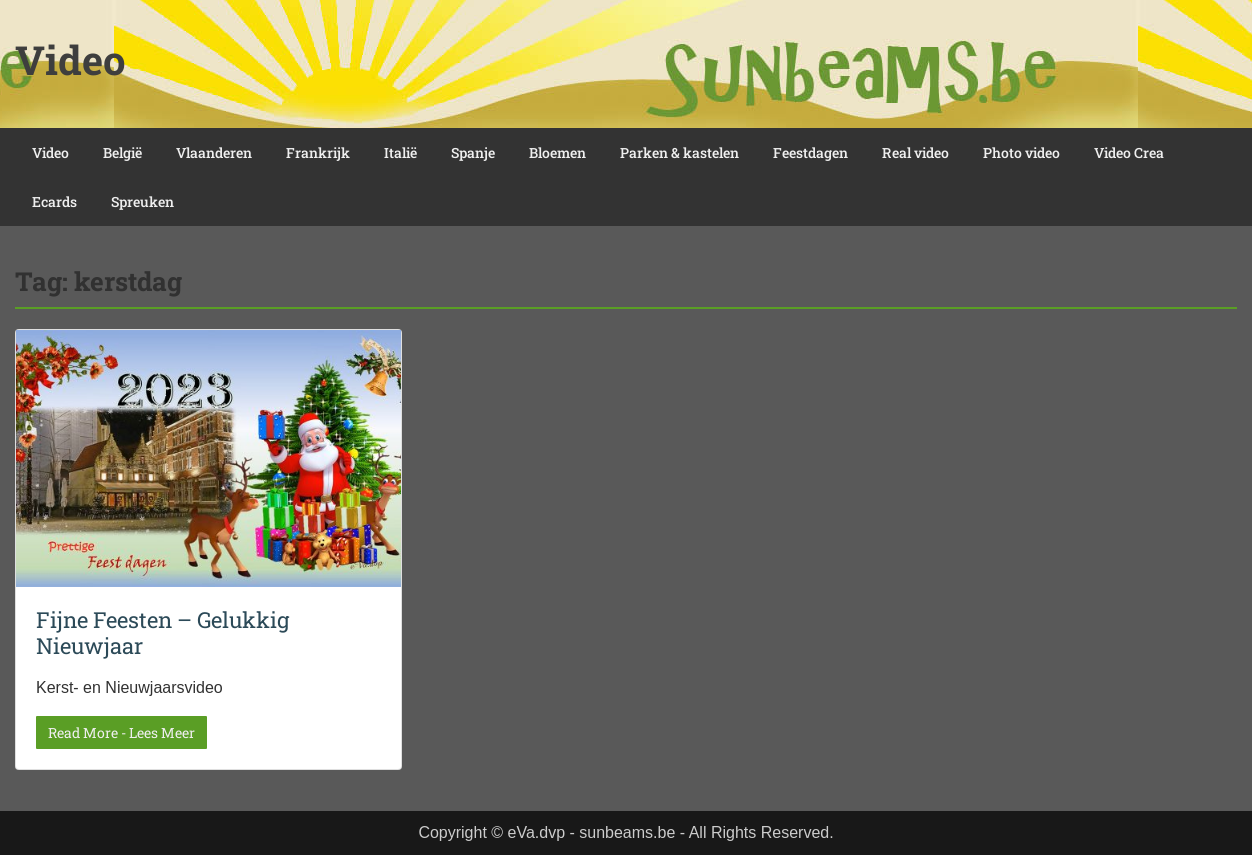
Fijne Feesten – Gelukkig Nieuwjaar (162, 632)
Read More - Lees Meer (121, 732)
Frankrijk (318, 152)
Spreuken (142, 201)
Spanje (473, 152)
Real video (915, 152)
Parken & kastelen (679, 152)
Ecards (54, 201)
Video (70, 59)
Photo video (1021, 152)
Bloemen (557, 152)
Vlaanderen (214, 152)
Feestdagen (810, 152)
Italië (400, 152)
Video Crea (1129, 152)
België (122, 152)
